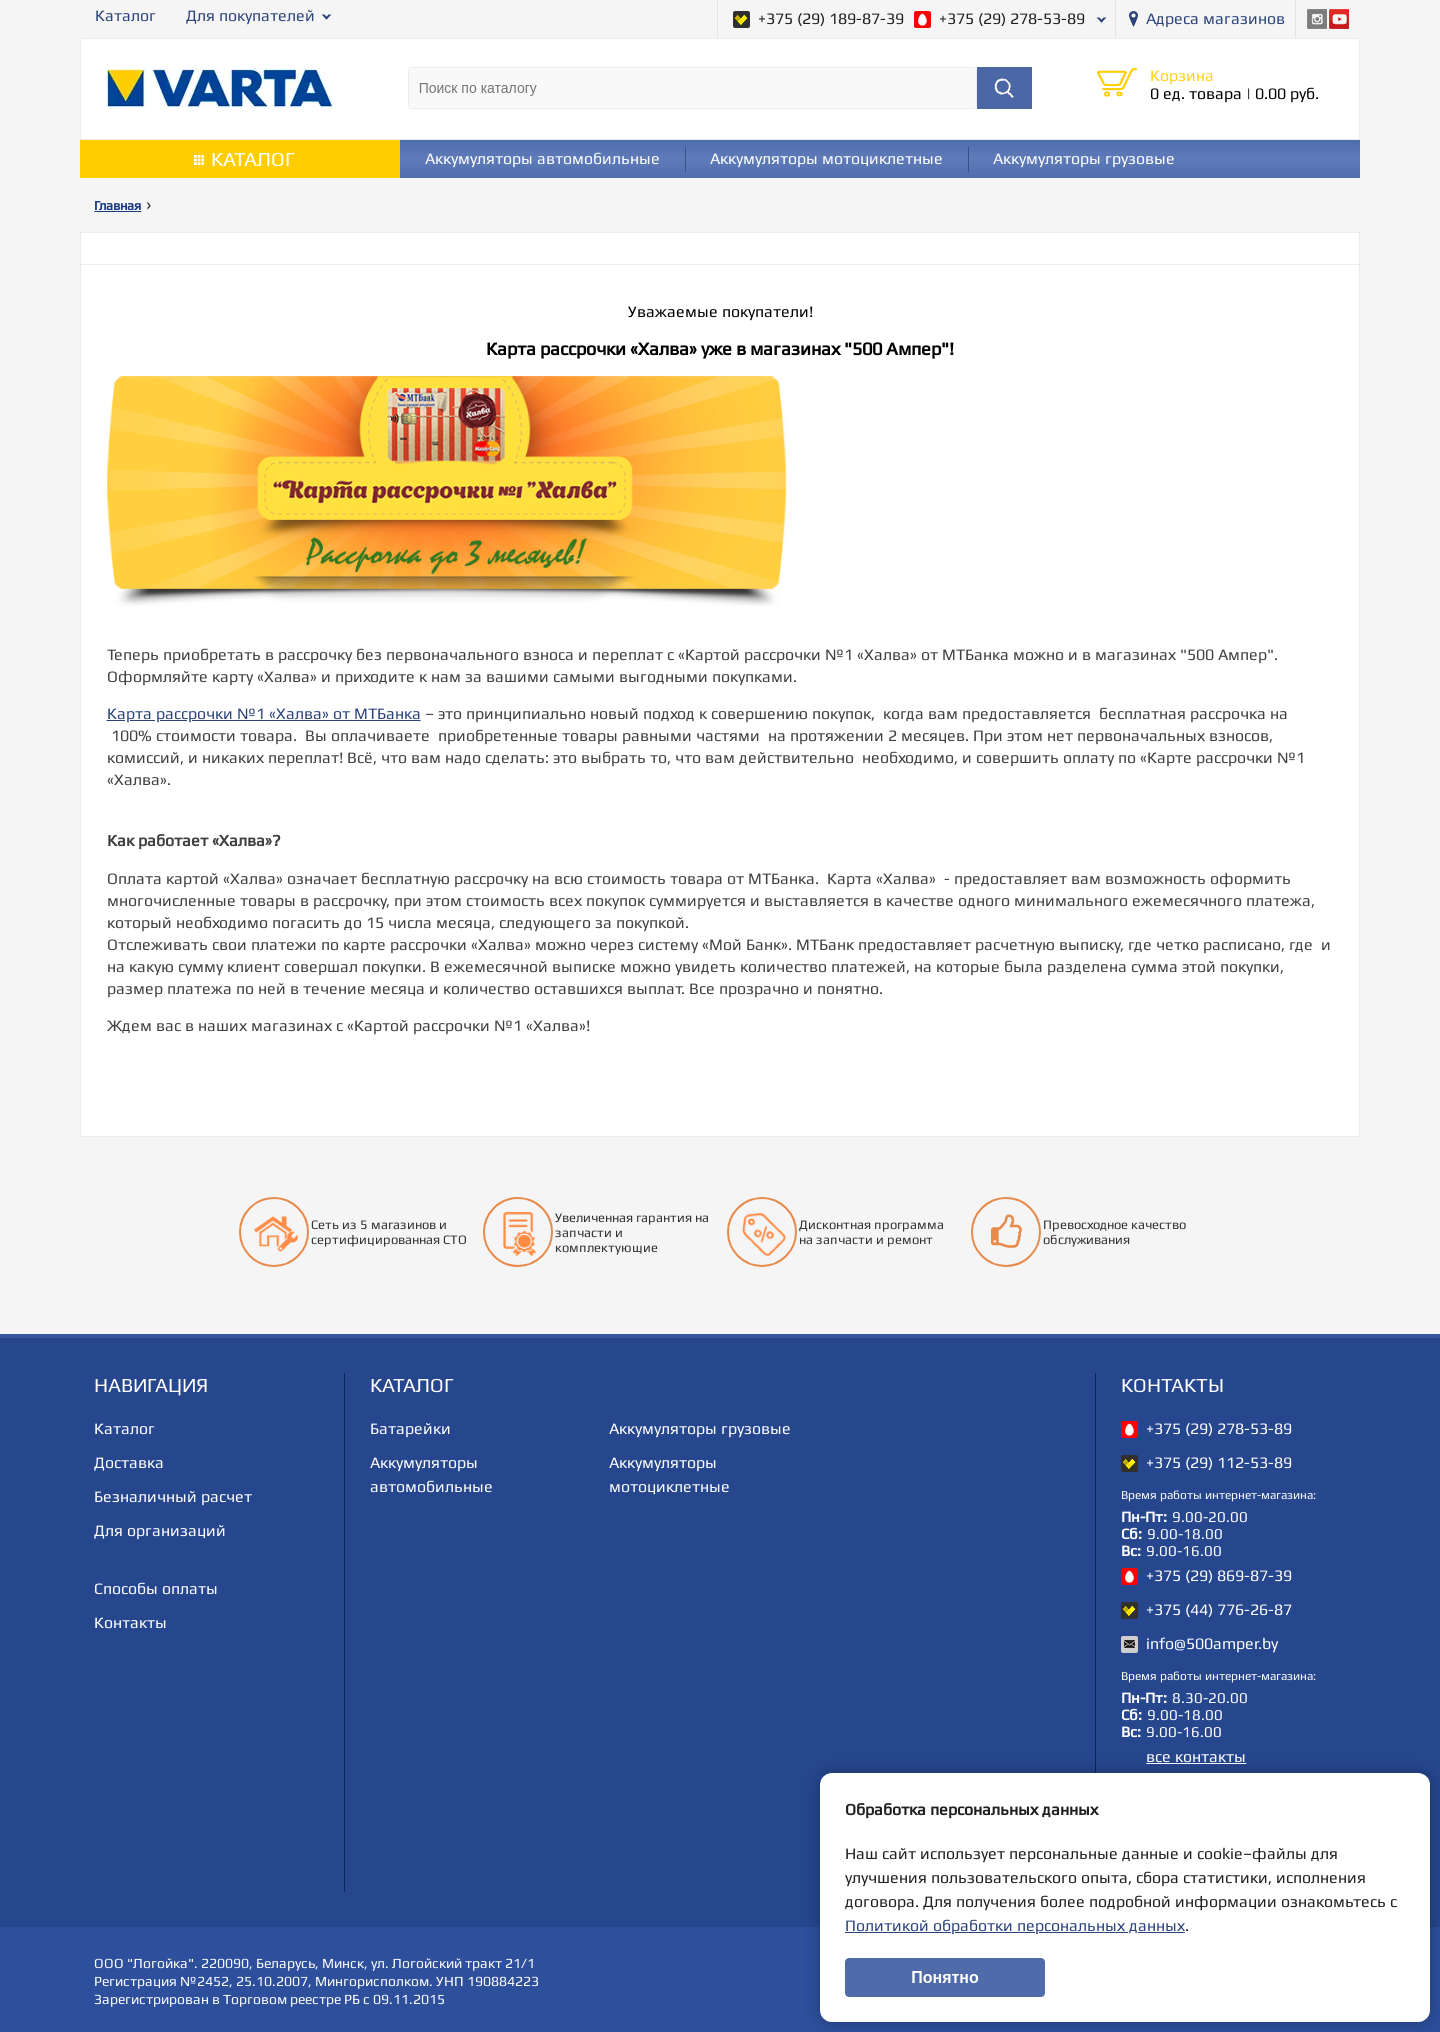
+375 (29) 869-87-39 (1219, 1575)
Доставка (129, 1462)
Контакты (130, 1622)
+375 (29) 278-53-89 (1012, 18)
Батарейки (410, 1428)
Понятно (945, 1977)
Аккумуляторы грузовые (1084, 158)
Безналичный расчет (173, 1496)
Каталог (125, 15)
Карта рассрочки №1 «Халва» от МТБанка (264, 713)
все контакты (1196, 1756)
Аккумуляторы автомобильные (542, 158)
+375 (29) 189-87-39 (831, 18)
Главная (117, 205)
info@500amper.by (1212, 1643)
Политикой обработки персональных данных (1015, 1925)
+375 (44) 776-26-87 (1219, 1609)
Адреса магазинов (1215, 18)
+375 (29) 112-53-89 (1219, 1462)
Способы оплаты (156, 1588)
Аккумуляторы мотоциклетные (826, 158)
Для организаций (160, 1530)
